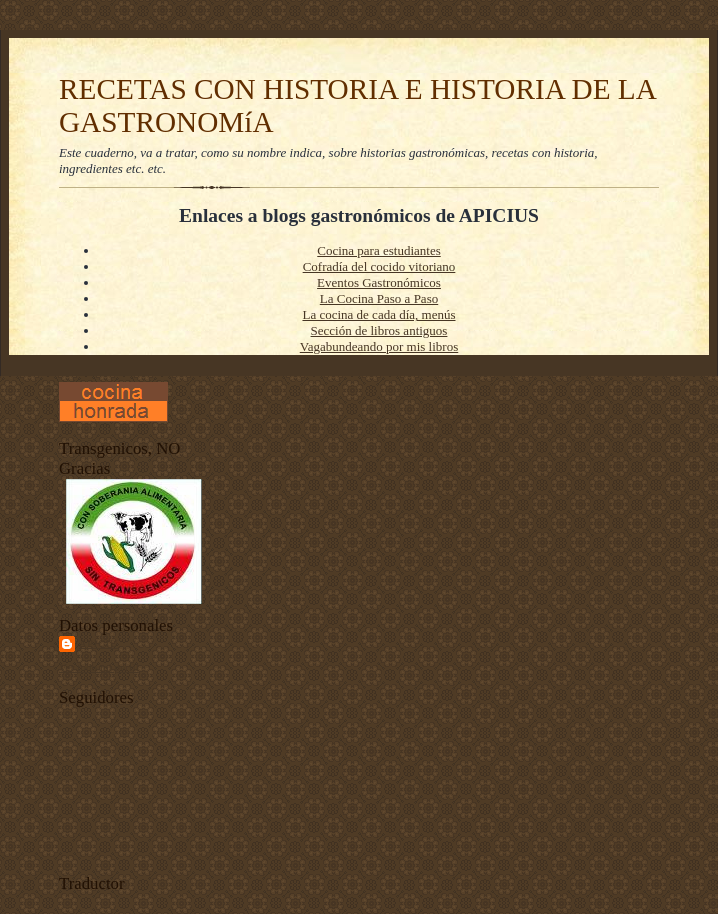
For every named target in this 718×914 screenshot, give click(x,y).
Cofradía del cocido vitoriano (379, 266)
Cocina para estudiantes (378, 250)
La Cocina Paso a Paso (379, 298)
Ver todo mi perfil (99, 667)
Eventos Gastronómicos (379, 282)
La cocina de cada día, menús (378, 314)
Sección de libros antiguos (379, 330)
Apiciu (99, 643)
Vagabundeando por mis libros (379, 346)
